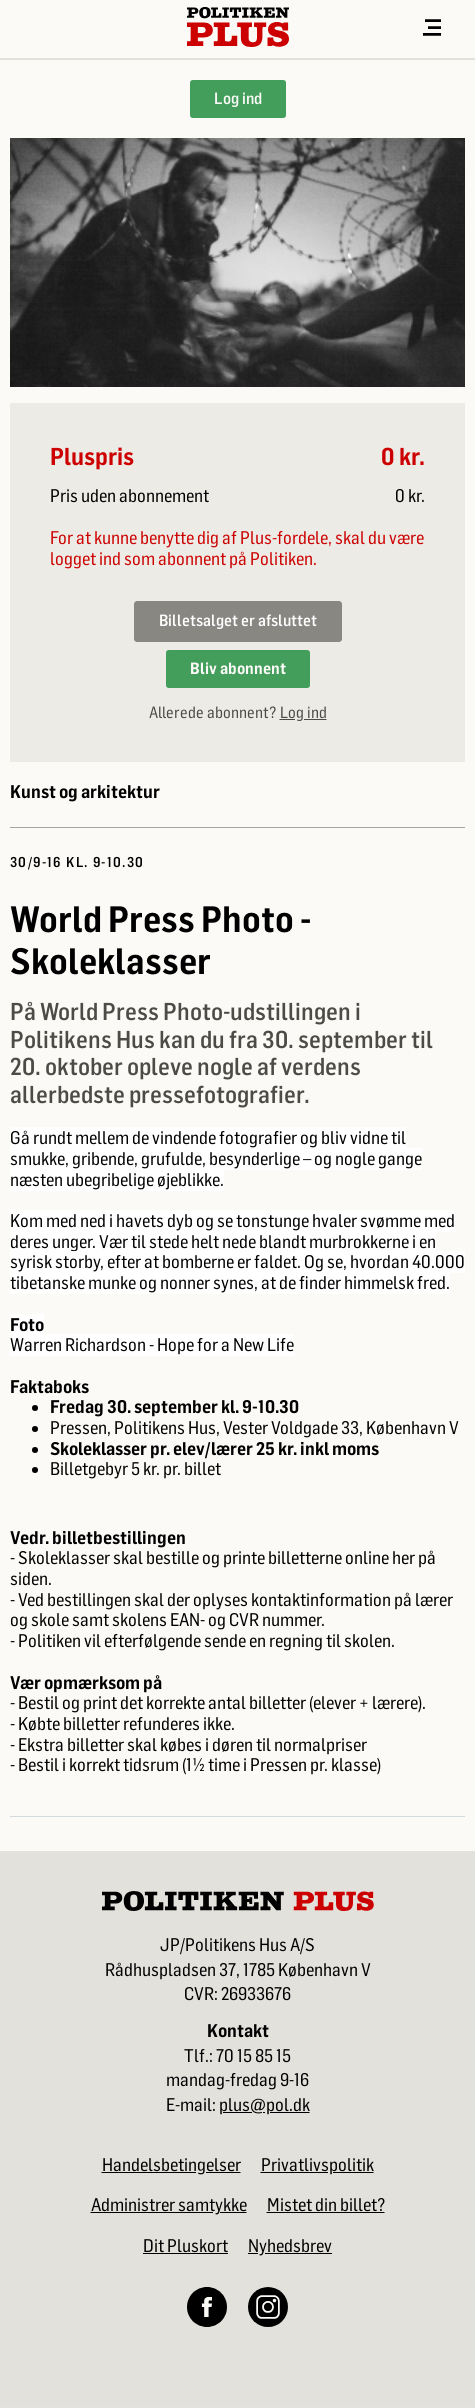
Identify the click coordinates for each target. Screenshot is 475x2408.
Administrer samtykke (169, 2205)
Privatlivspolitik (317, 2165)
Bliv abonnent (238, 668)
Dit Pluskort (185, 2246)
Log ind (238, 98)
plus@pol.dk (264, 2105)
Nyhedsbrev (290, 2246)
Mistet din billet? (326, 2205)
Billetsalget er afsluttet (238, 620)
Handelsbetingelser (171, 2165)
